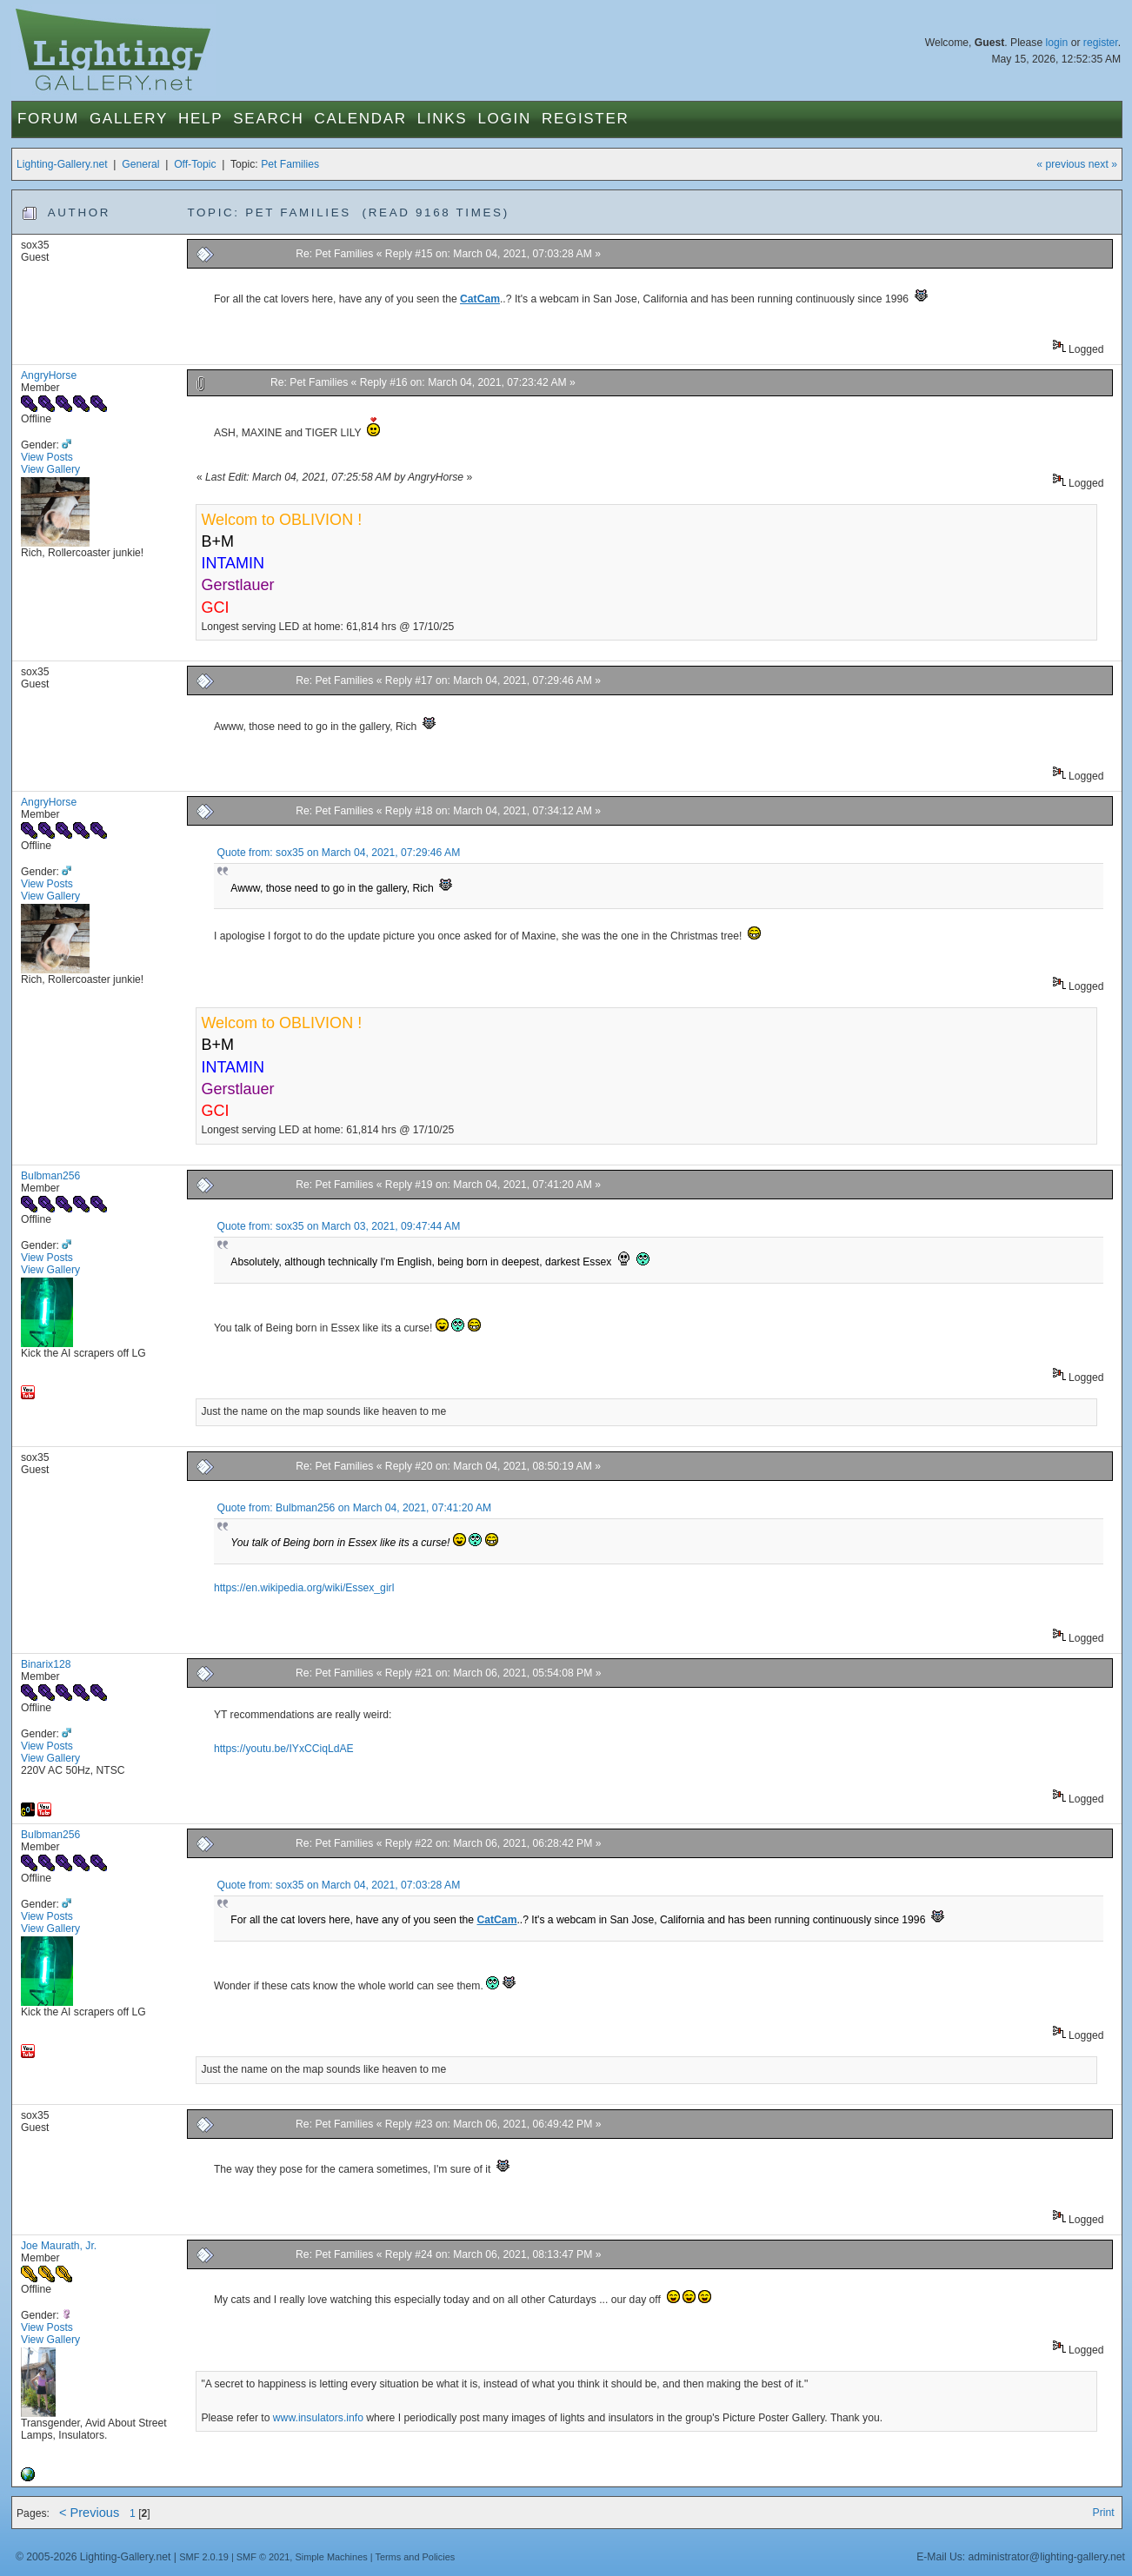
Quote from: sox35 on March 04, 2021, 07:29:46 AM (339, 852)
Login (503, 118)
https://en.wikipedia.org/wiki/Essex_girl (304, 1588)
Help (200, 118)
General (140, 164)
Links (442, 118)
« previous (1060, 164)
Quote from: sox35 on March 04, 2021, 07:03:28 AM (339, 1885)
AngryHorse (49, 375)
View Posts (47, 457)
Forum (48, 118)
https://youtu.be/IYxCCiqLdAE (284, 1749)
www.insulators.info (318, 2418)
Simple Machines (331, 2557)
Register (585, 118)
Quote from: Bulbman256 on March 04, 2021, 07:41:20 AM (354, 1508)
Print (1104, 2512)
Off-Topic (195, 164)
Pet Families (290, 164)
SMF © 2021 (263, 2557)
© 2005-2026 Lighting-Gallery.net (93, 2557)
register (1100, 43)
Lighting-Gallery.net (62, 164)
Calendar (360, 118)
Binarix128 (45, 1664)
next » (1103, 164)
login (1057, 43)
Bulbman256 (50, 1176)
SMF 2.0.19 (204, 2557)
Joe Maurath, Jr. (59, 2246)
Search (268, 118)
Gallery (129, 118)
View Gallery (50, 469)
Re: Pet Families (334, 254)
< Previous (89, 2513)
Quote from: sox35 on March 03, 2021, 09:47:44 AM (339, 1226)
